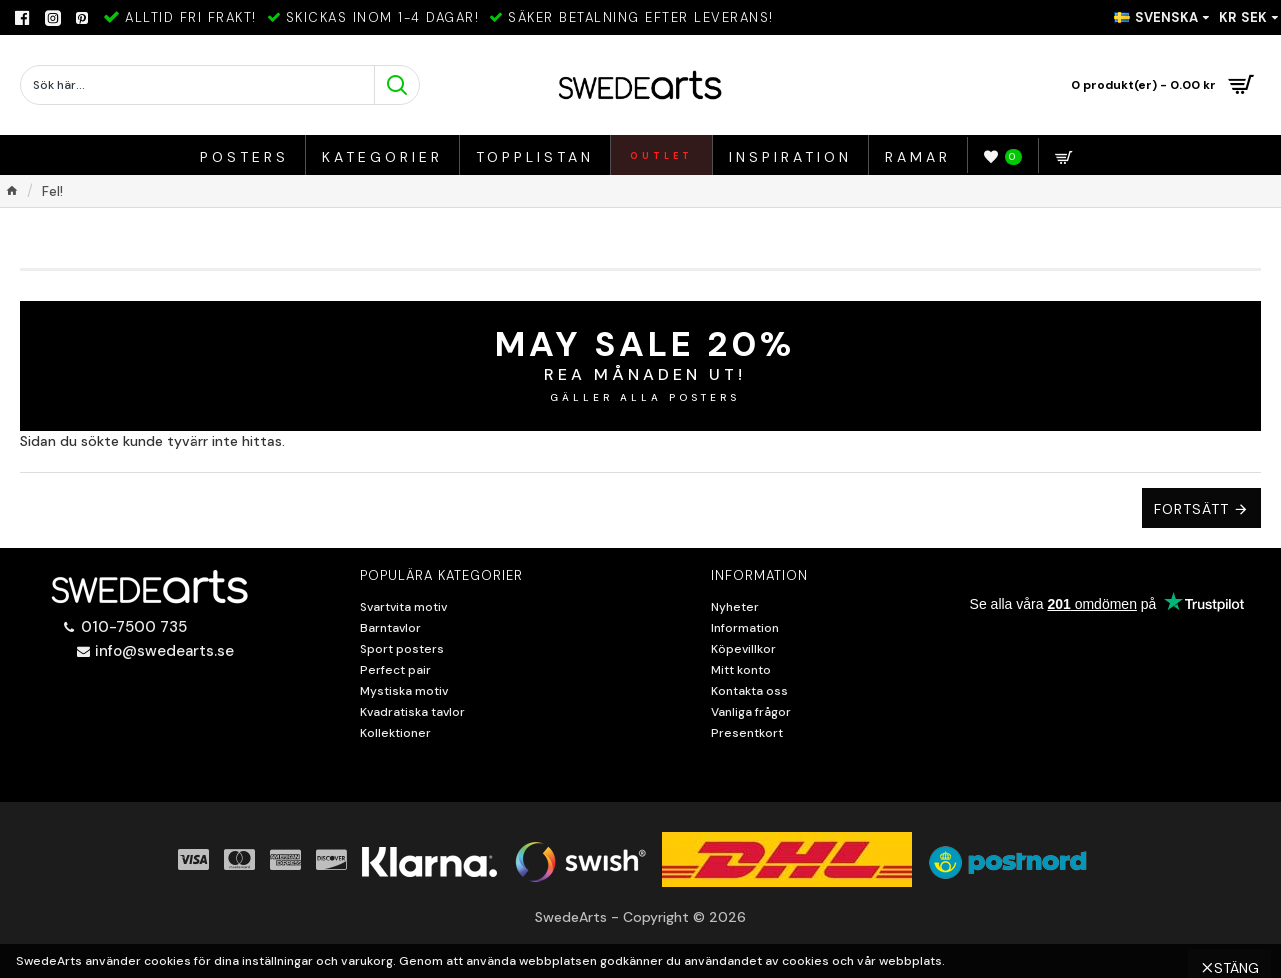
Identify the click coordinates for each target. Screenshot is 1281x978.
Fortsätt (1191, 509)
